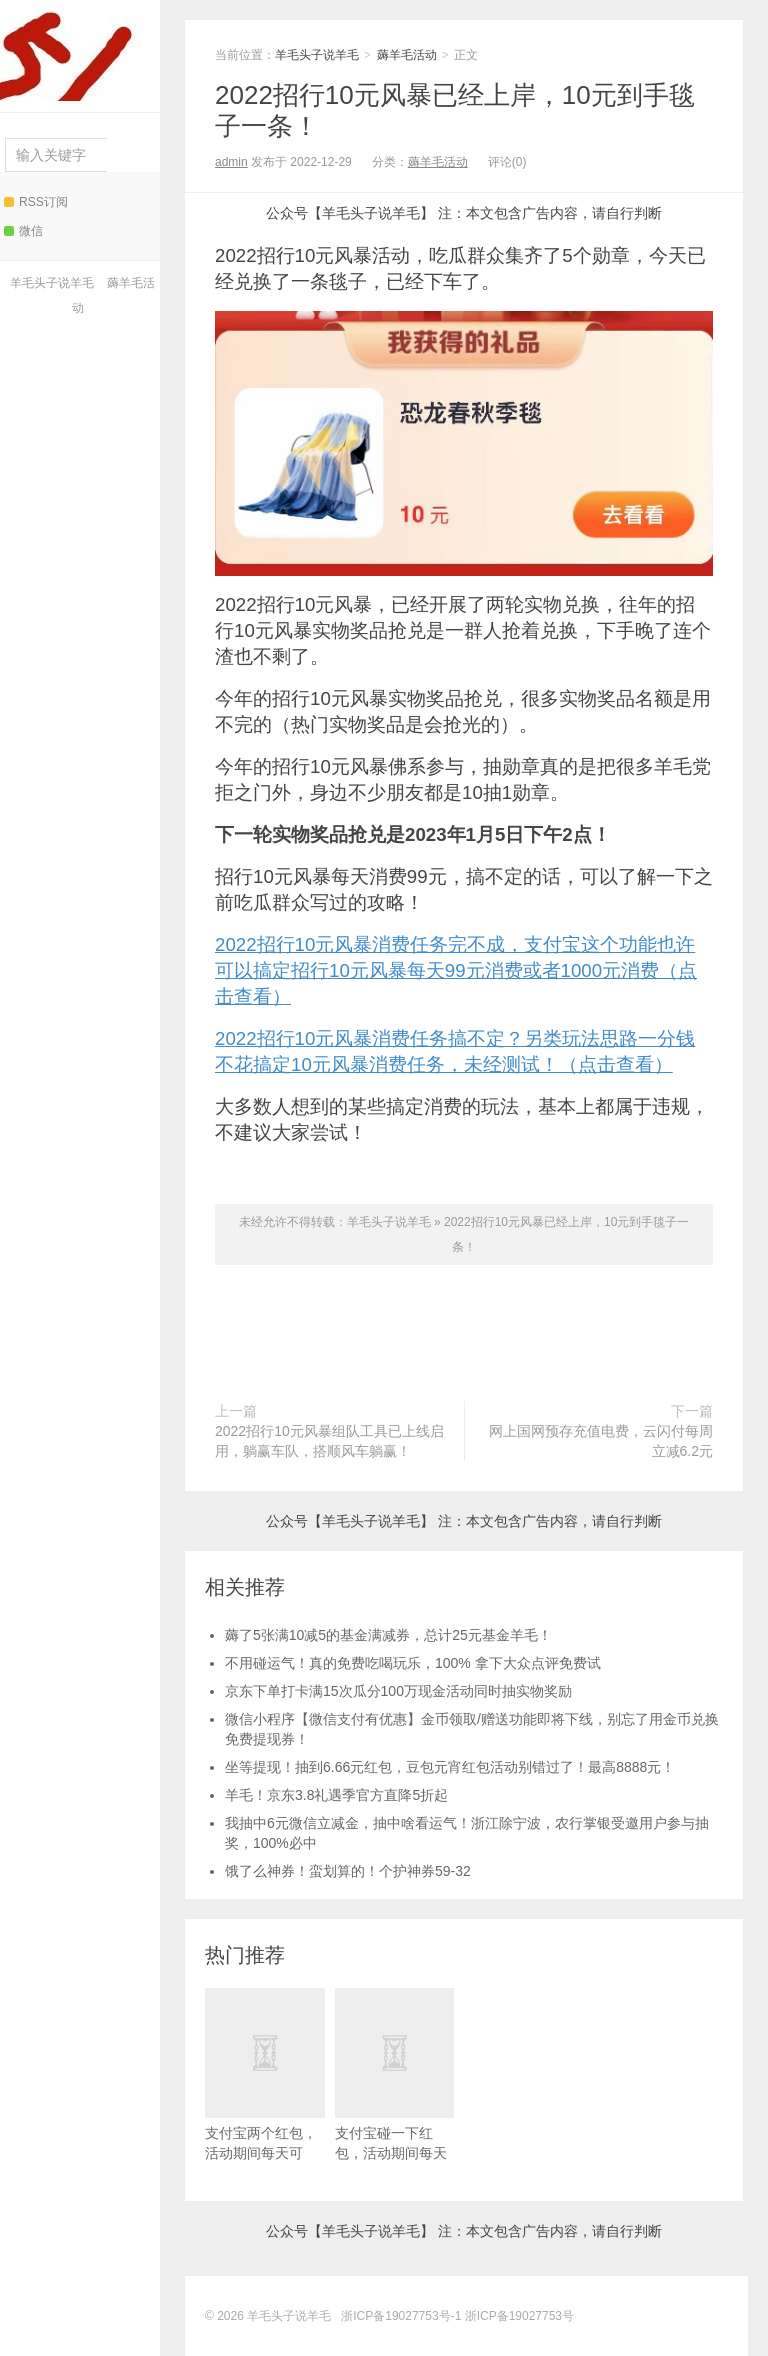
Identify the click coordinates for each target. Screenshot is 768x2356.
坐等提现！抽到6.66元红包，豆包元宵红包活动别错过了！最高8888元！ (450, 1767)
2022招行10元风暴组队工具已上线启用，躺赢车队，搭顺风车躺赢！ (329, 1441)
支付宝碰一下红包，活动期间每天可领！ (395, 2084)
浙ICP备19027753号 (519, 2316)
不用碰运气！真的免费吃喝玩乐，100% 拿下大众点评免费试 (413, 1663)
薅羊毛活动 (407, 55)
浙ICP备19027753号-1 (402, 2316)
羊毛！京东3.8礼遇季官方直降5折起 (336, 1795)
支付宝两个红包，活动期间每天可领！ (265, 2084)
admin (231, 162)
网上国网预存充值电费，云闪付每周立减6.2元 (601, 1441)
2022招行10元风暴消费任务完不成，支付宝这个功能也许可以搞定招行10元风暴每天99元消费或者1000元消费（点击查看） (456, 970)
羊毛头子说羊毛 (75, 50)
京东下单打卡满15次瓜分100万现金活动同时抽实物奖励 (398, 1691)
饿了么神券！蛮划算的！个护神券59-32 (348, 1871)
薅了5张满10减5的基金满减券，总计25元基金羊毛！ (388, 1635)
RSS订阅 (36, 202)
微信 (23, 231)
